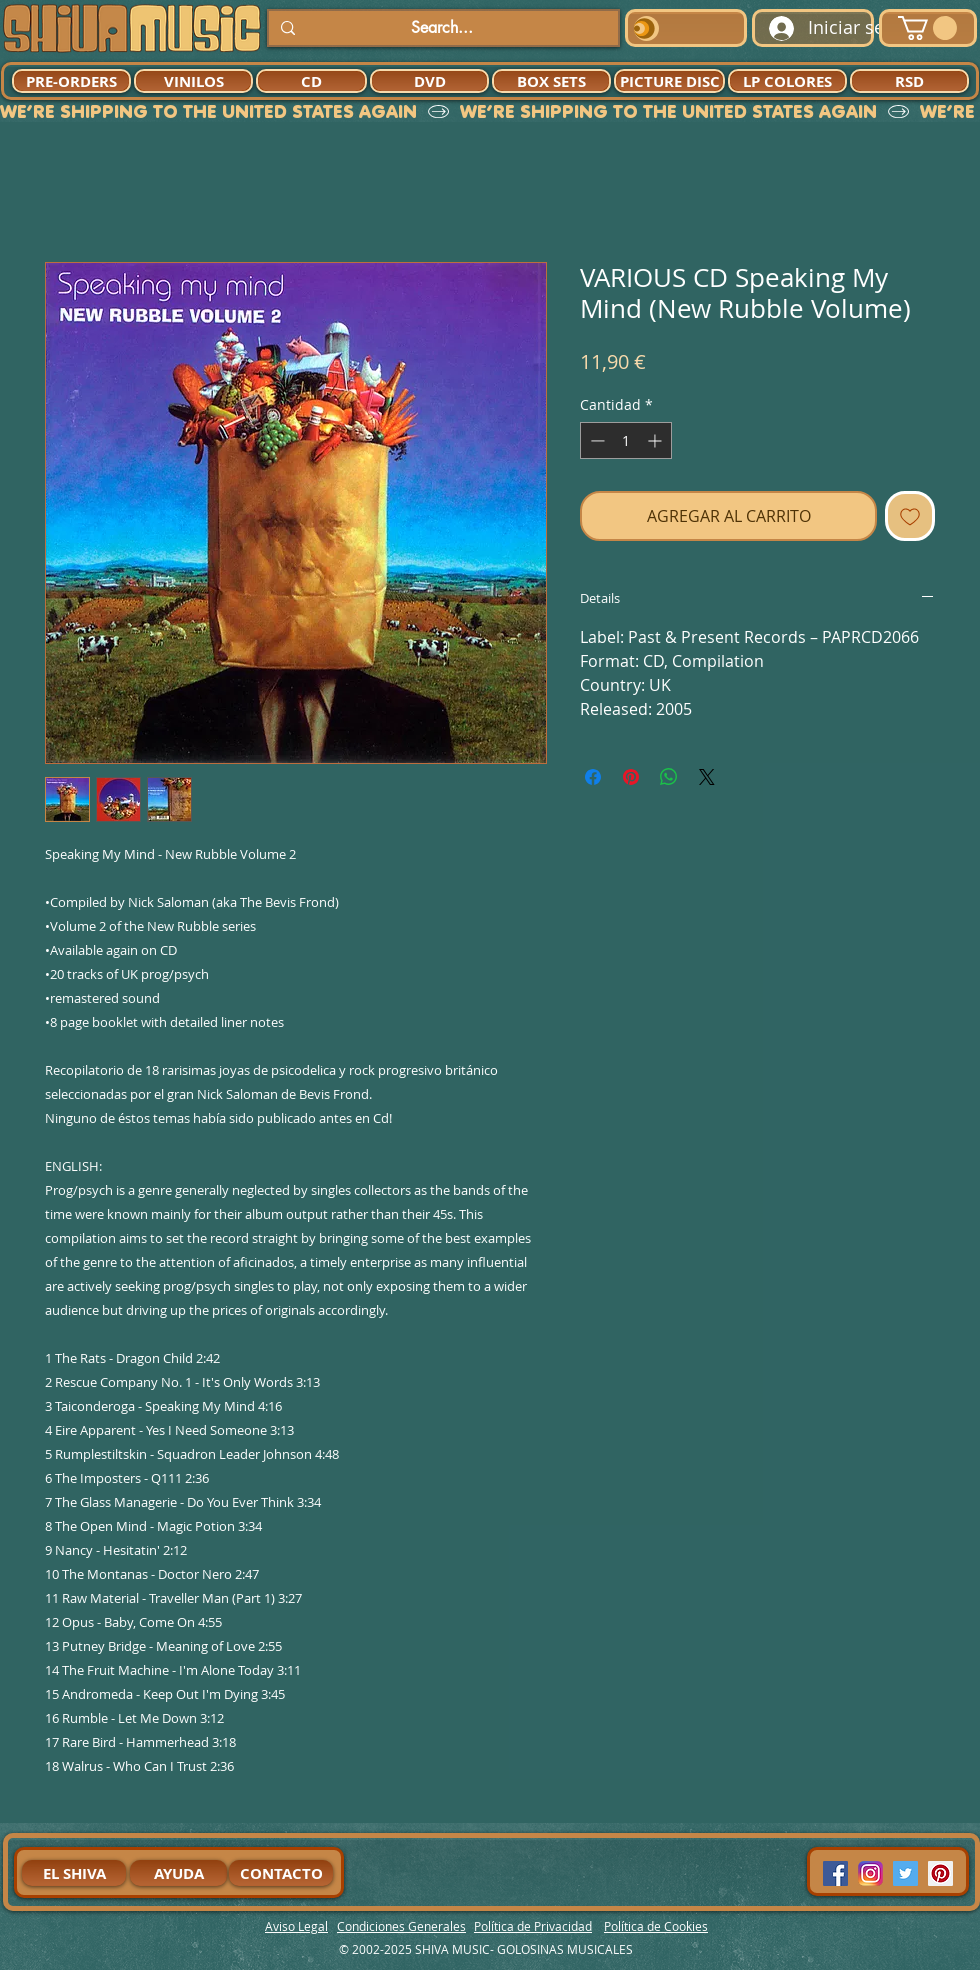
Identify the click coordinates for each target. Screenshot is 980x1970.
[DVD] (429, 81)
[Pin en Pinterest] (631, 777)
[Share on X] (707, 777)
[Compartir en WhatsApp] (669, 777)
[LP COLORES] (787, 81)
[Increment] (656, 440)
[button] (927, 28)
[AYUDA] (178, 1873)
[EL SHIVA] (74, 1873)
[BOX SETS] (551, 81)
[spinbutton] (626, 440)
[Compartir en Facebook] (593, 777)
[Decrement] (595, 440)
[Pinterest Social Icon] (940, 1873)
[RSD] (909, 81)
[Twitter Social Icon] (905, 1873)
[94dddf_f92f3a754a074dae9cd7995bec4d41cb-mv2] (870, 1873)
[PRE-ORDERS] (71, 81)
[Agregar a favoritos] (910, 516)
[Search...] (441, 28)
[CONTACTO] (281, 1873)
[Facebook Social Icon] (835, 1873)
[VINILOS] (193, 81)
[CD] (311, 81)
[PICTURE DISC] (669, 81)
